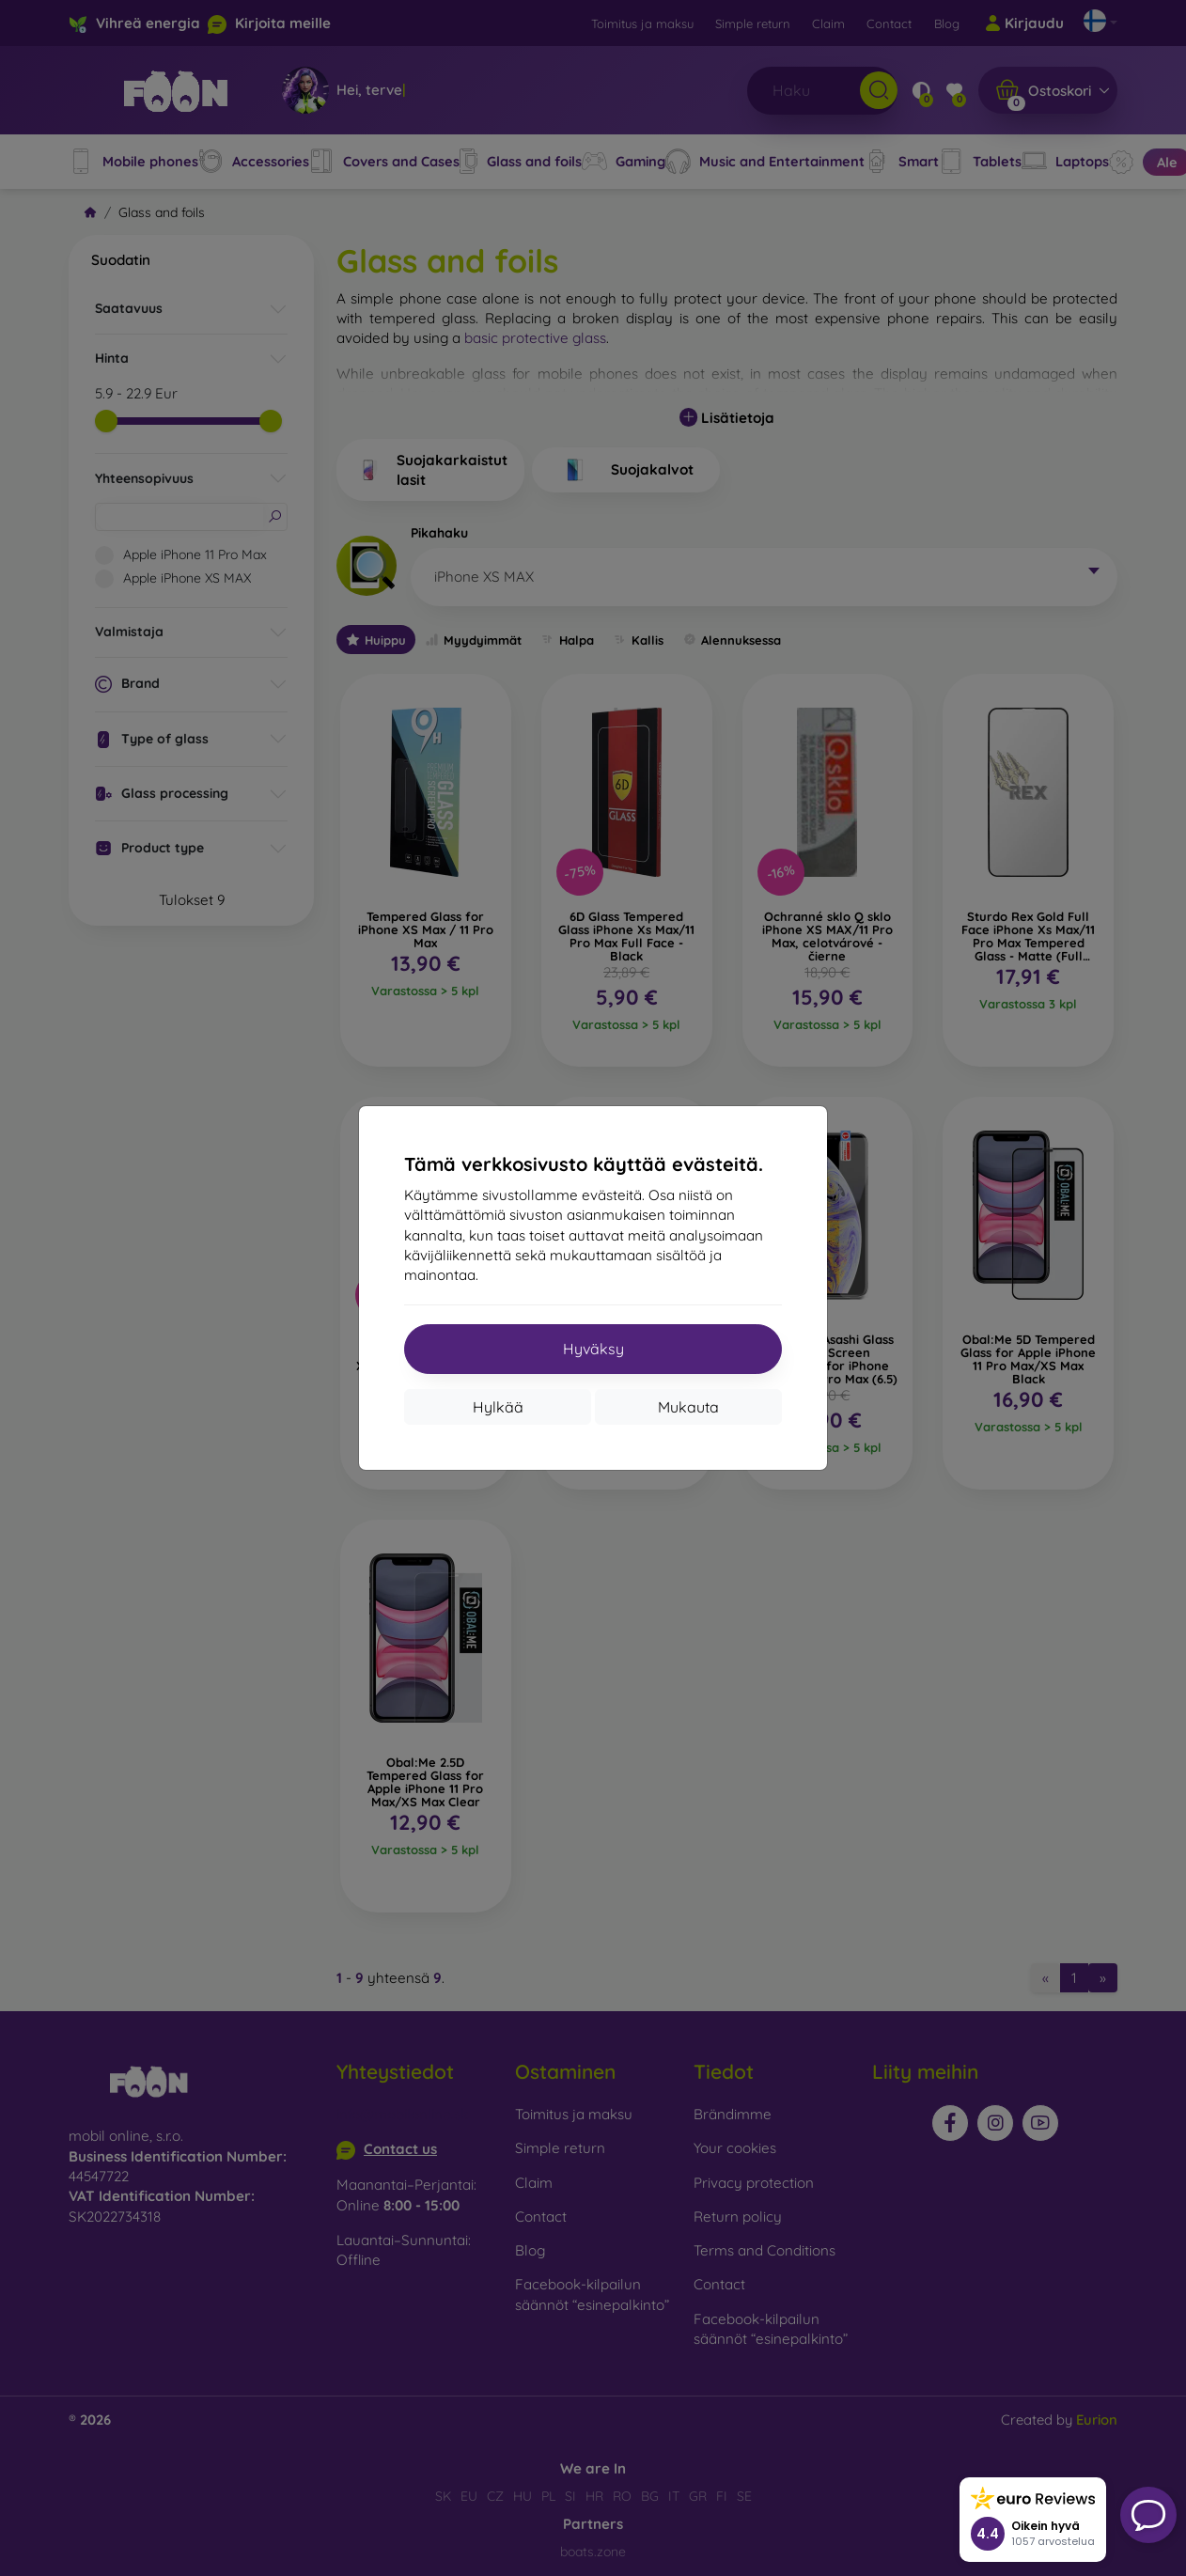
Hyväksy (593, 1348)
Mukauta (688, 1406)
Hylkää (498, 1406)
